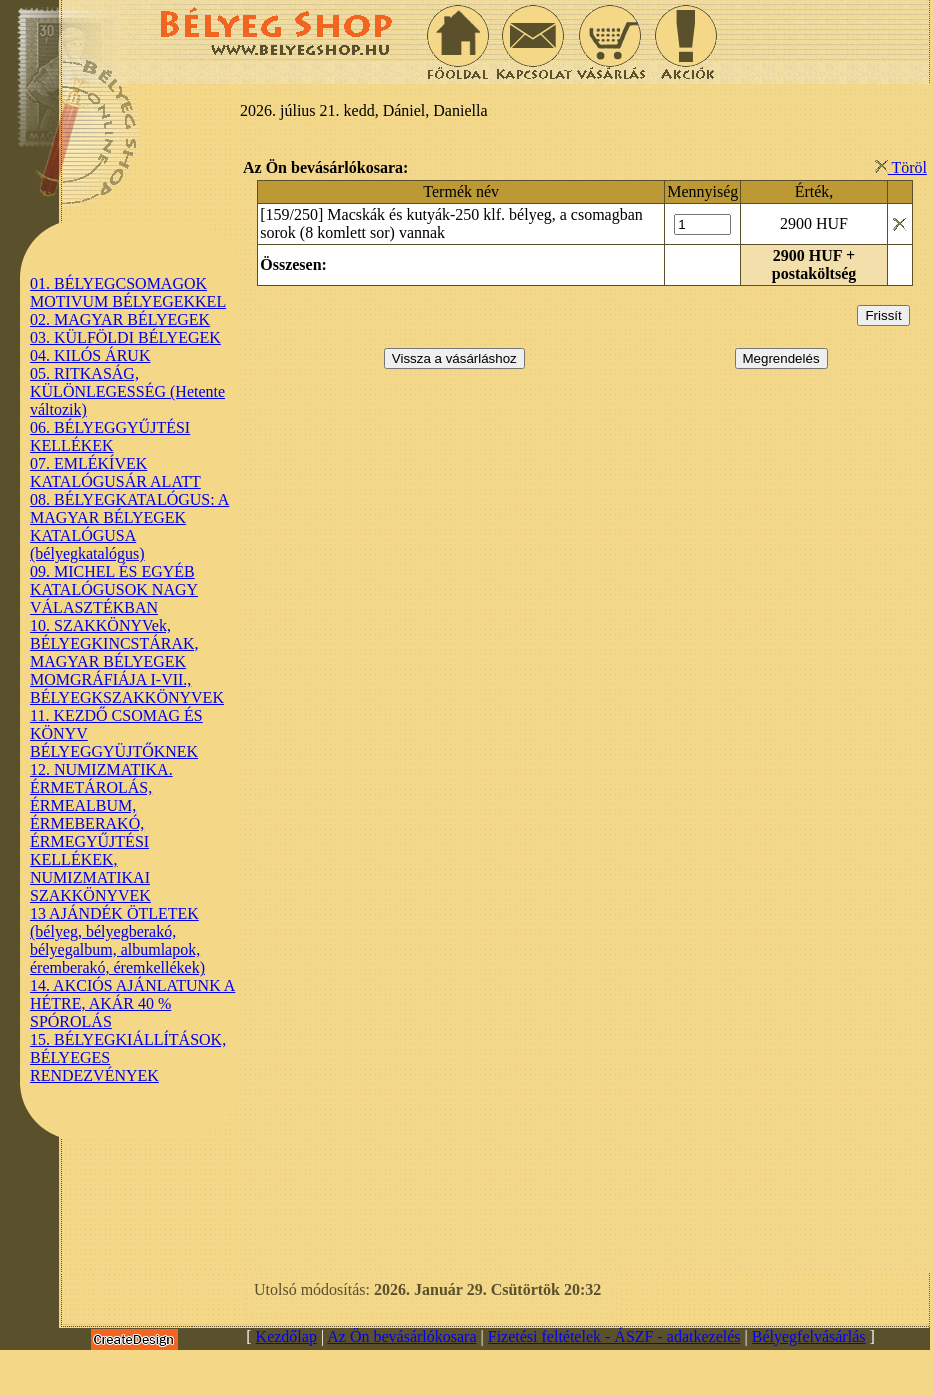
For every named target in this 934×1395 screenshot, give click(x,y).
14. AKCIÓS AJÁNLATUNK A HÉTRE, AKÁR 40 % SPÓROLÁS (132, 1003)
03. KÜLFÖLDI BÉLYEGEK (125, 337)
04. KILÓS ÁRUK (90, 355)
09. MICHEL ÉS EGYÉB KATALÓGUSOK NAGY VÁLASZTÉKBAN (114, 589)
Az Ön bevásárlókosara (401, 1336)
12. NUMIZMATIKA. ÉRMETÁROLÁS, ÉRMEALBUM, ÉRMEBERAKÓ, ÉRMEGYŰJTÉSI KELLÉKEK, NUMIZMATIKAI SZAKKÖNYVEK (101, 832)
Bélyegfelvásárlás (809, 1336)
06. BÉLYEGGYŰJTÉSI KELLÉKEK (110, 436)
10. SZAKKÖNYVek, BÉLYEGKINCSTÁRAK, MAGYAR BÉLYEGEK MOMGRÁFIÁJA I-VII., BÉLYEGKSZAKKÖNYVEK (127, 661)
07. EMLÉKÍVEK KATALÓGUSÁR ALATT (115, 472)
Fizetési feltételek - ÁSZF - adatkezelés (614, 1336)
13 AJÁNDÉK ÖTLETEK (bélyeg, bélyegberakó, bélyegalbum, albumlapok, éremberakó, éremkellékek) (117, 940)
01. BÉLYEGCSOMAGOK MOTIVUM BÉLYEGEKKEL (128, 292)
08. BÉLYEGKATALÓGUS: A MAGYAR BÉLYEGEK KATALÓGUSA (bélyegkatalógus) (129, 526)
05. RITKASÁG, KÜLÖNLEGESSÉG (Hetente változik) (127, 391)
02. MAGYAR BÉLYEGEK (120, 319)
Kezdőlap (286, 1336)
